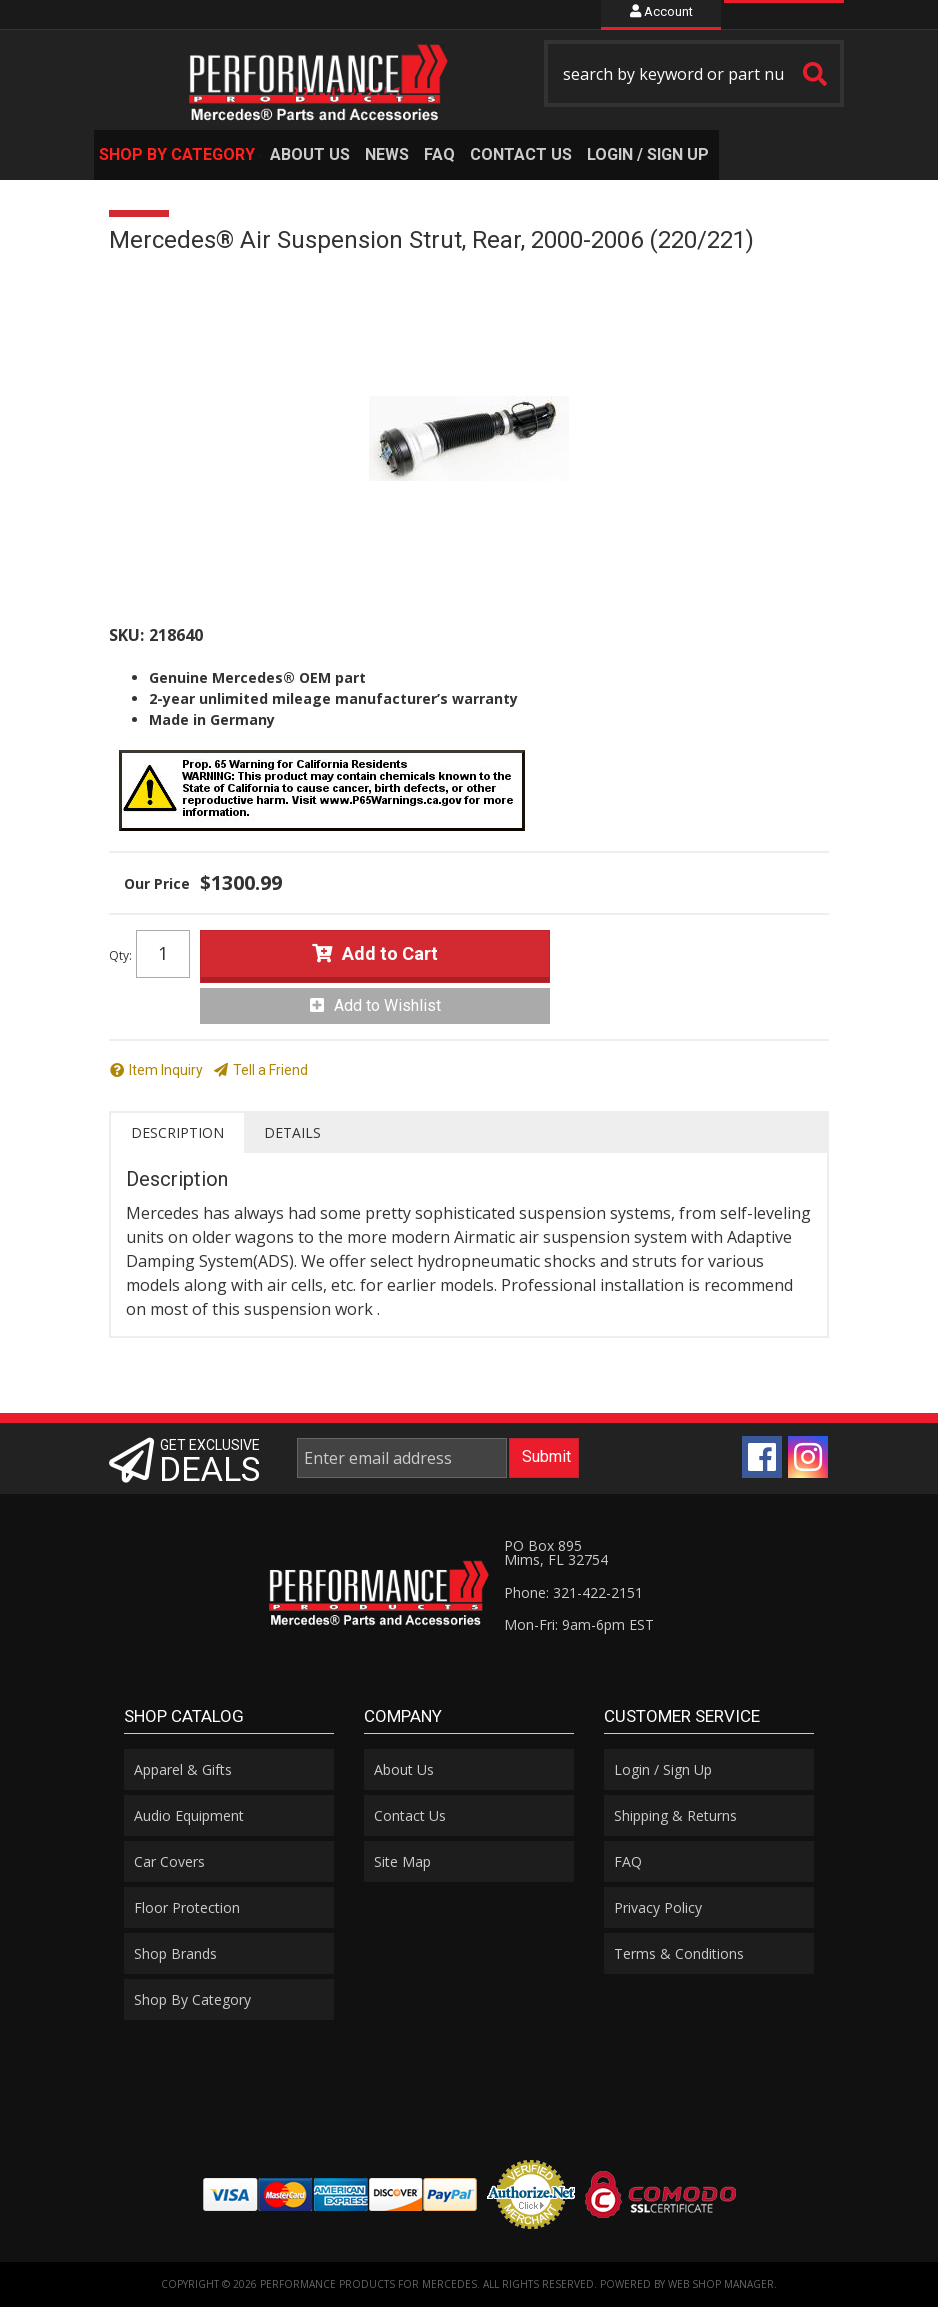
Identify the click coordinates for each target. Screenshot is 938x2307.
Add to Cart (390, 953)
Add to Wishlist (387, 1005)
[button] (694, 73)
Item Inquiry (166, 1070)
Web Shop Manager (721, 2284)
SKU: (126, 635)
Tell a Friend (270, 1070)
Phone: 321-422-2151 (573, 1592)
